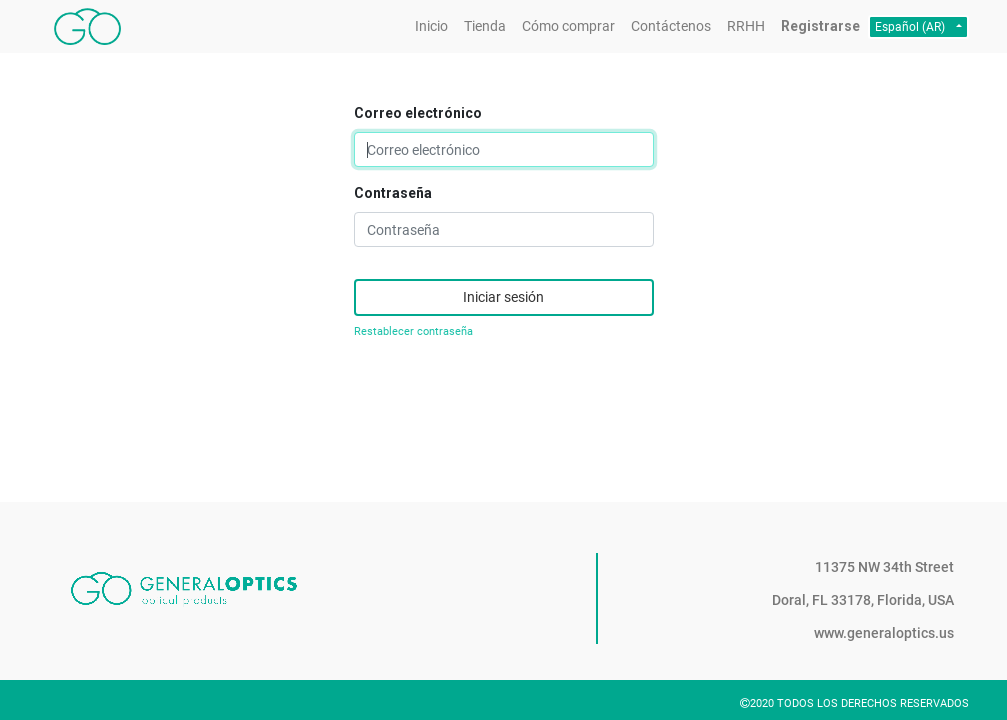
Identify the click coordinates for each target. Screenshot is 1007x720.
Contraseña (393, 193)
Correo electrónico (418, 113)
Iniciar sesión (503, 297)
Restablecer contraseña (413, 331)
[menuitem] (431, 26)
